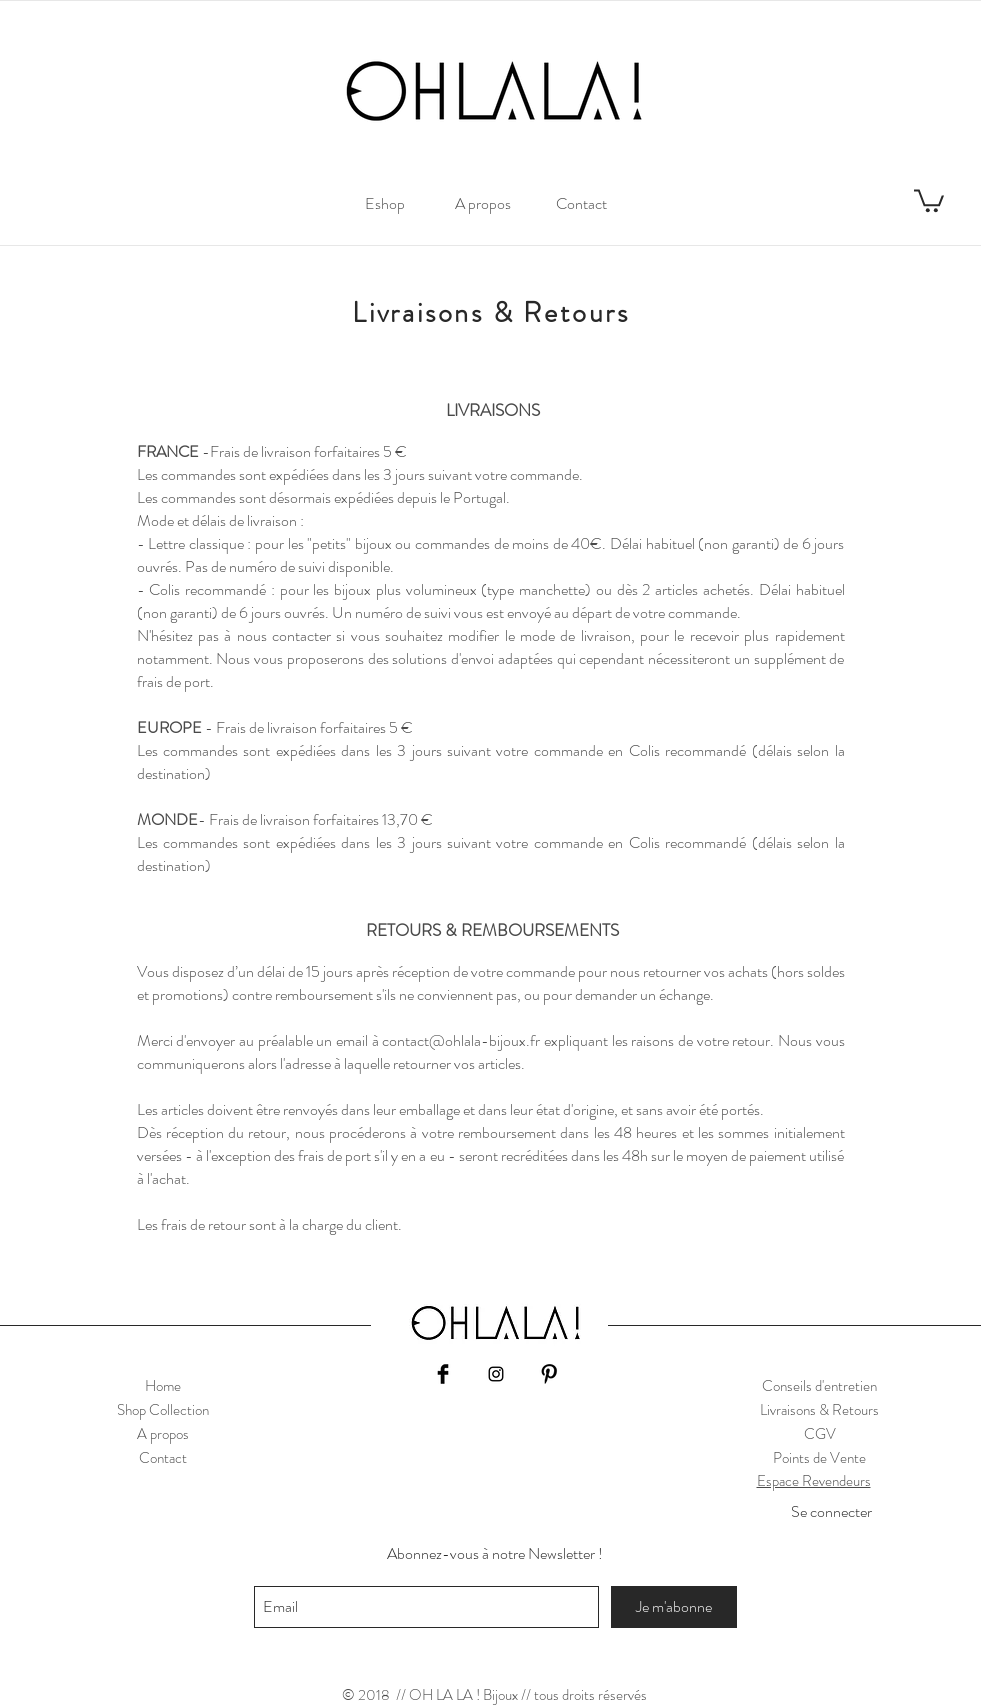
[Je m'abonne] (674, 1607)
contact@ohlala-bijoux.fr (461, 1040)
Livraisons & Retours (819, 1410)
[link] (929, 199)
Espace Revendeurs (814, 1481)
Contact (163, 1458)
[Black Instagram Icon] (496, 1374)
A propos (163, 1434)
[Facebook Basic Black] (443, 1374)
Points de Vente (819, 1458)
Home (163, 1386)
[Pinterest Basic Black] (549, 1374)
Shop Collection (163, 1410)
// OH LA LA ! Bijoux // (463, 1695)
